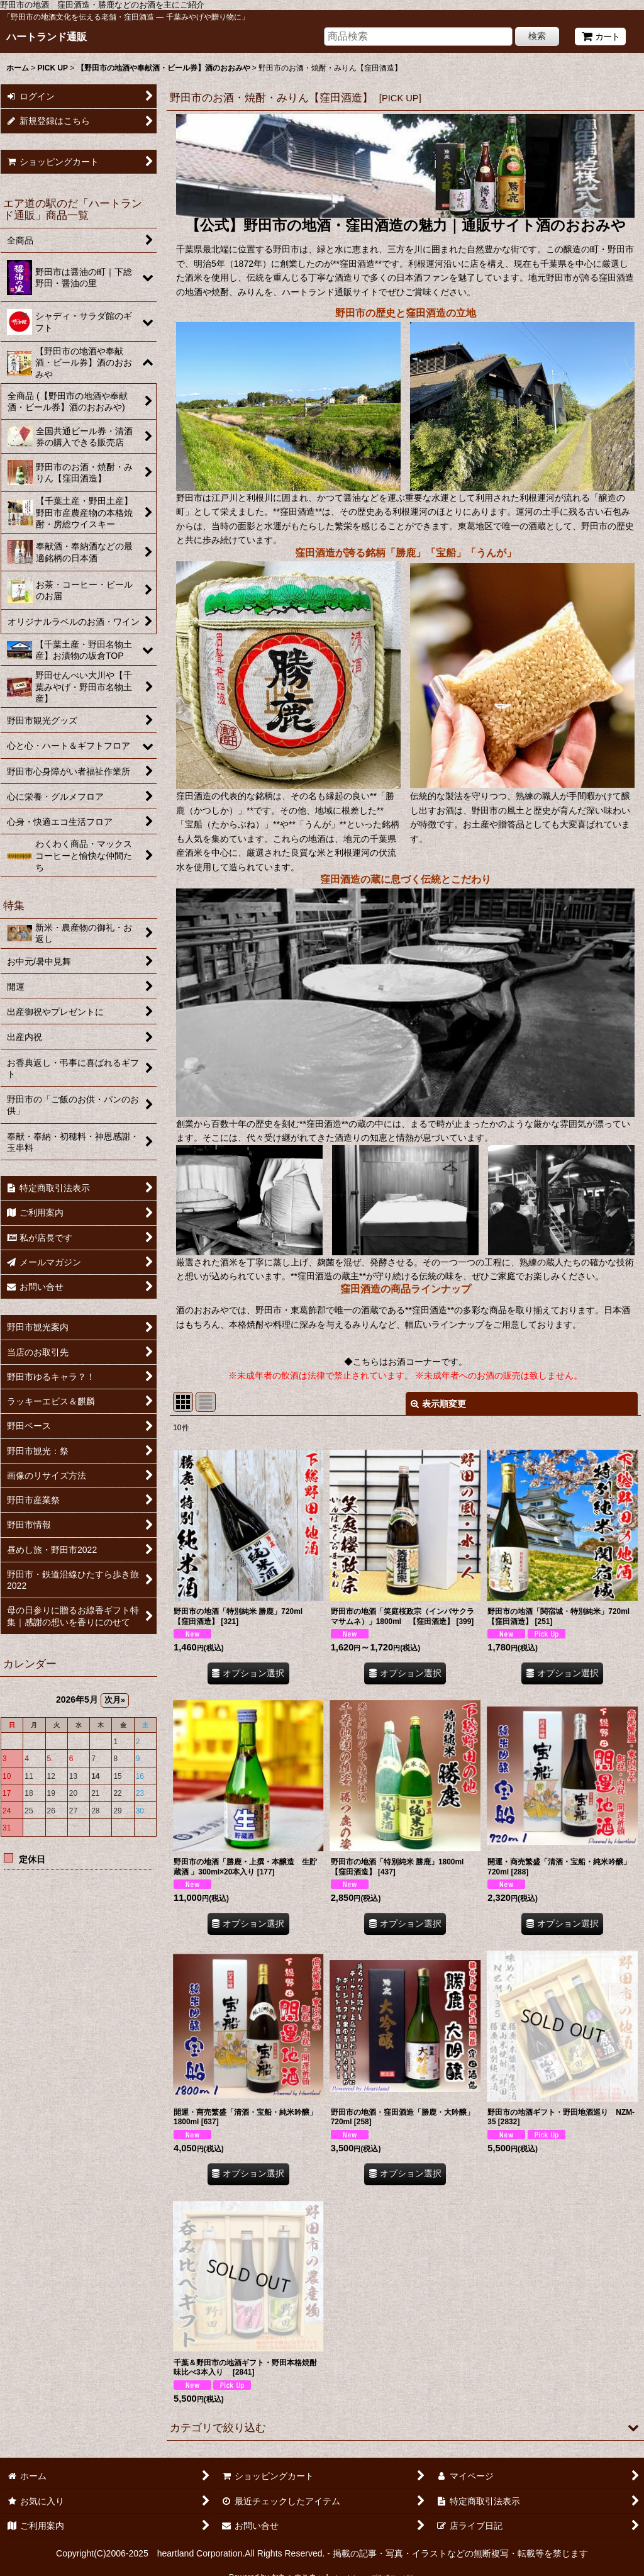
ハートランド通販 (46, 36)
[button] (405, 2427)
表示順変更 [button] (438, 1404)
